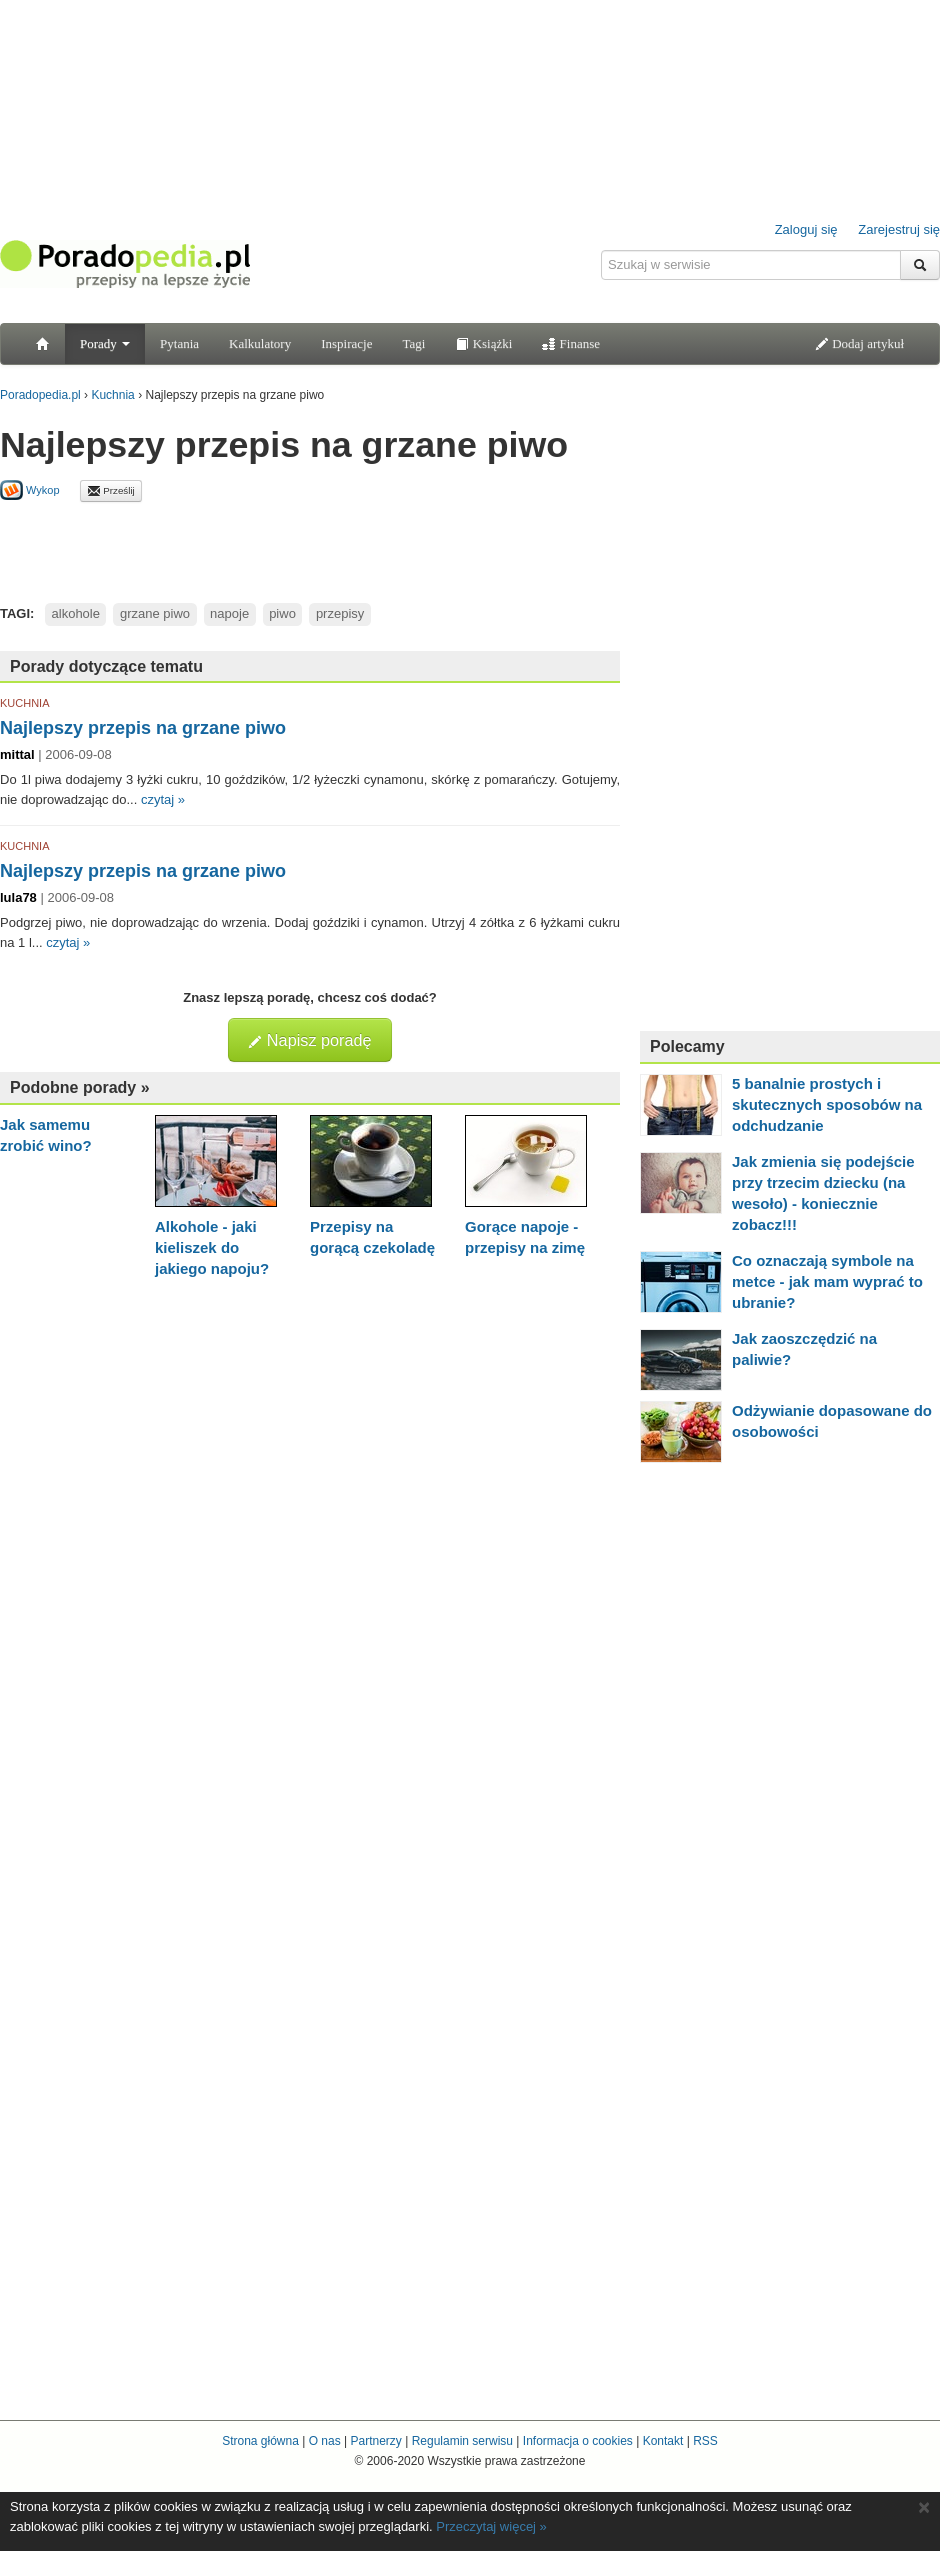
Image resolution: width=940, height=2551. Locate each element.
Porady (105, 343)
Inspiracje (346, 343)
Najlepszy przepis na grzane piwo (143, 728)
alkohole (76, 613)
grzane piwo (155, 613)
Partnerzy (375, 2441)
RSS (705, 2441)
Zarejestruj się (899, 229)
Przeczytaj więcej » (491, 2526)
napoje (229, 613)
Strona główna (260, 2441)
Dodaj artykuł (859, 343)
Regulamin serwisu (462, 2441)
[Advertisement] (310, 547)
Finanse (571, 343)
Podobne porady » (80, 1087)
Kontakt (663, 2441)
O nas (325, 2441)
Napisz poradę (309, 1040)
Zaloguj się (806, 229)
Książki (483, 343)
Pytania (179, 343)
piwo (282, 613)
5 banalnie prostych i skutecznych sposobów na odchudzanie (827, 1104)
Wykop (30, 490)
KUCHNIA (25, 703)
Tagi (413, 343)
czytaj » (163, 799)
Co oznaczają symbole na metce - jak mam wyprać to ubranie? (827, 1281)
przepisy (340, 613)
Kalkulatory (260, 343)
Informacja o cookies (578, 2441)
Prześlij (111, 491)
